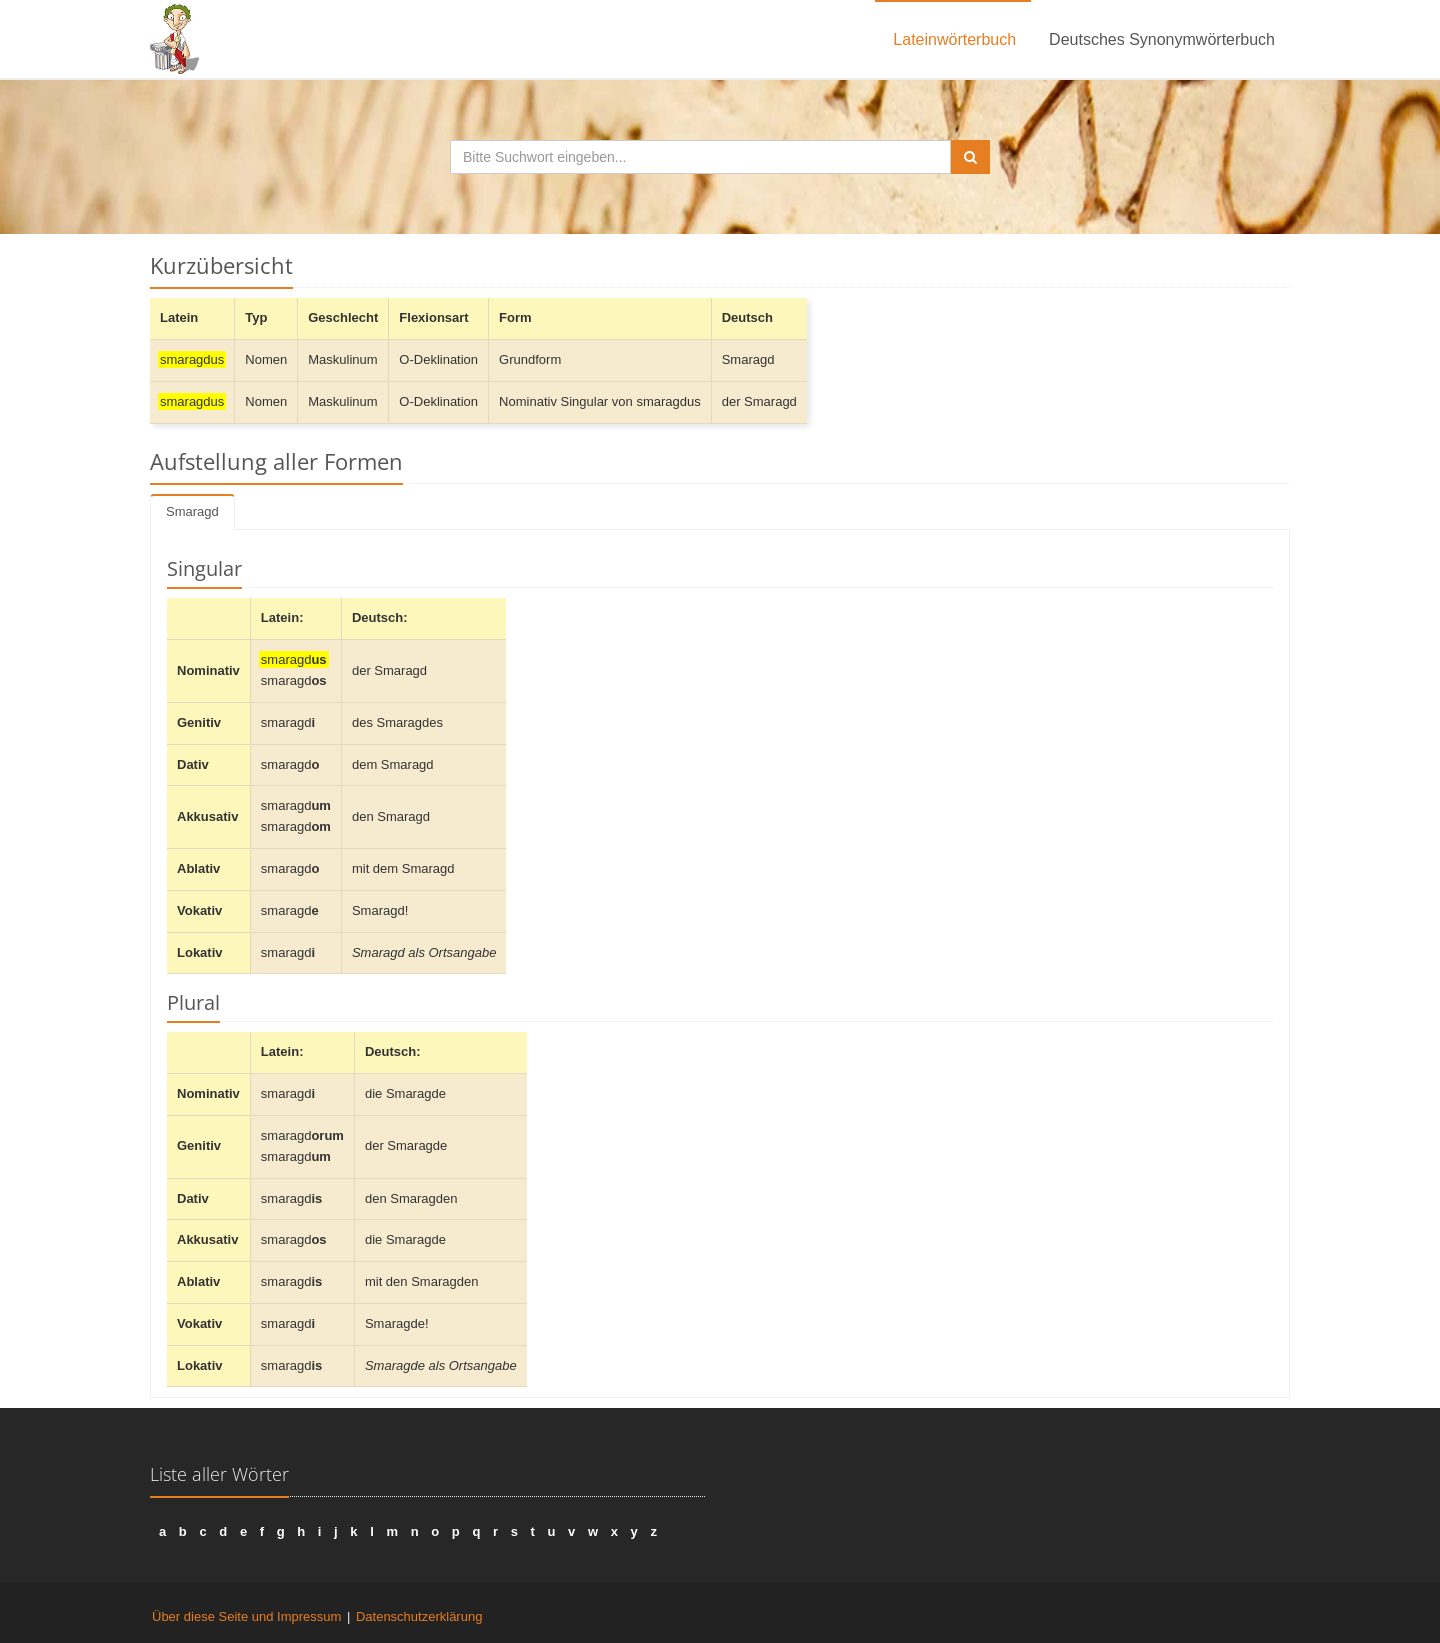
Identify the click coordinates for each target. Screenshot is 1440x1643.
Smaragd (192, 511)
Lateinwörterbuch (954, 39)
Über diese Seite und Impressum (246, 1616)
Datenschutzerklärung (419, 1616)
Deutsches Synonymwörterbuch (1162, 39)
